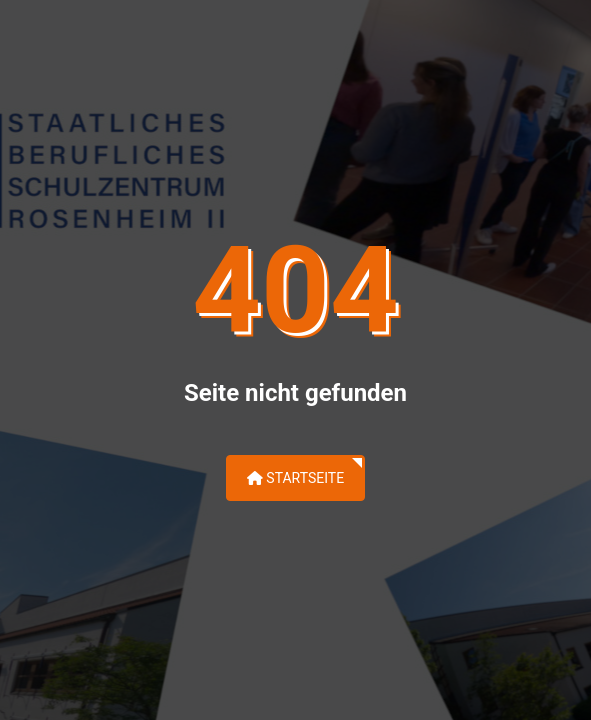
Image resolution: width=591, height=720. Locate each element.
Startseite (295, 478)
